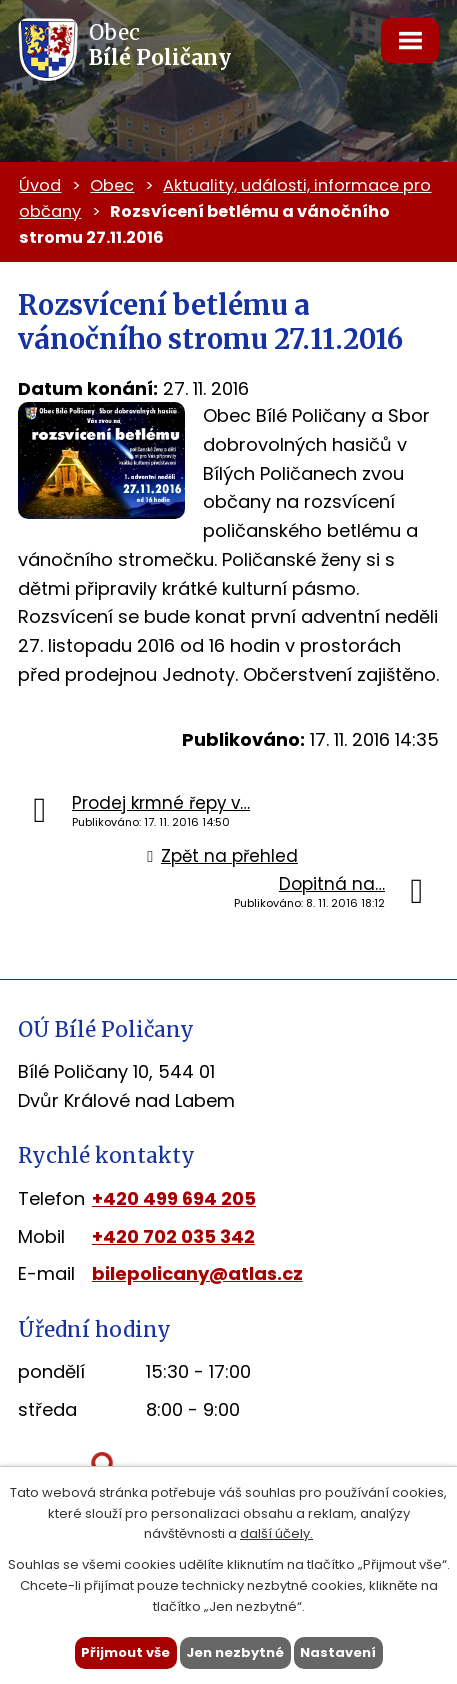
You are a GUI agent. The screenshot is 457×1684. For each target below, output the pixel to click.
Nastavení (338, 1652)
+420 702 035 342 (173, 1236)
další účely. (276, 1533)
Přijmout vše (125, 1652)
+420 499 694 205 (174, 1198)
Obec (112, 185)
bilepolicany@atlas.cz (197, 1273)
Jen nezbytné (235, 1652)
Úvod (40, 185)
